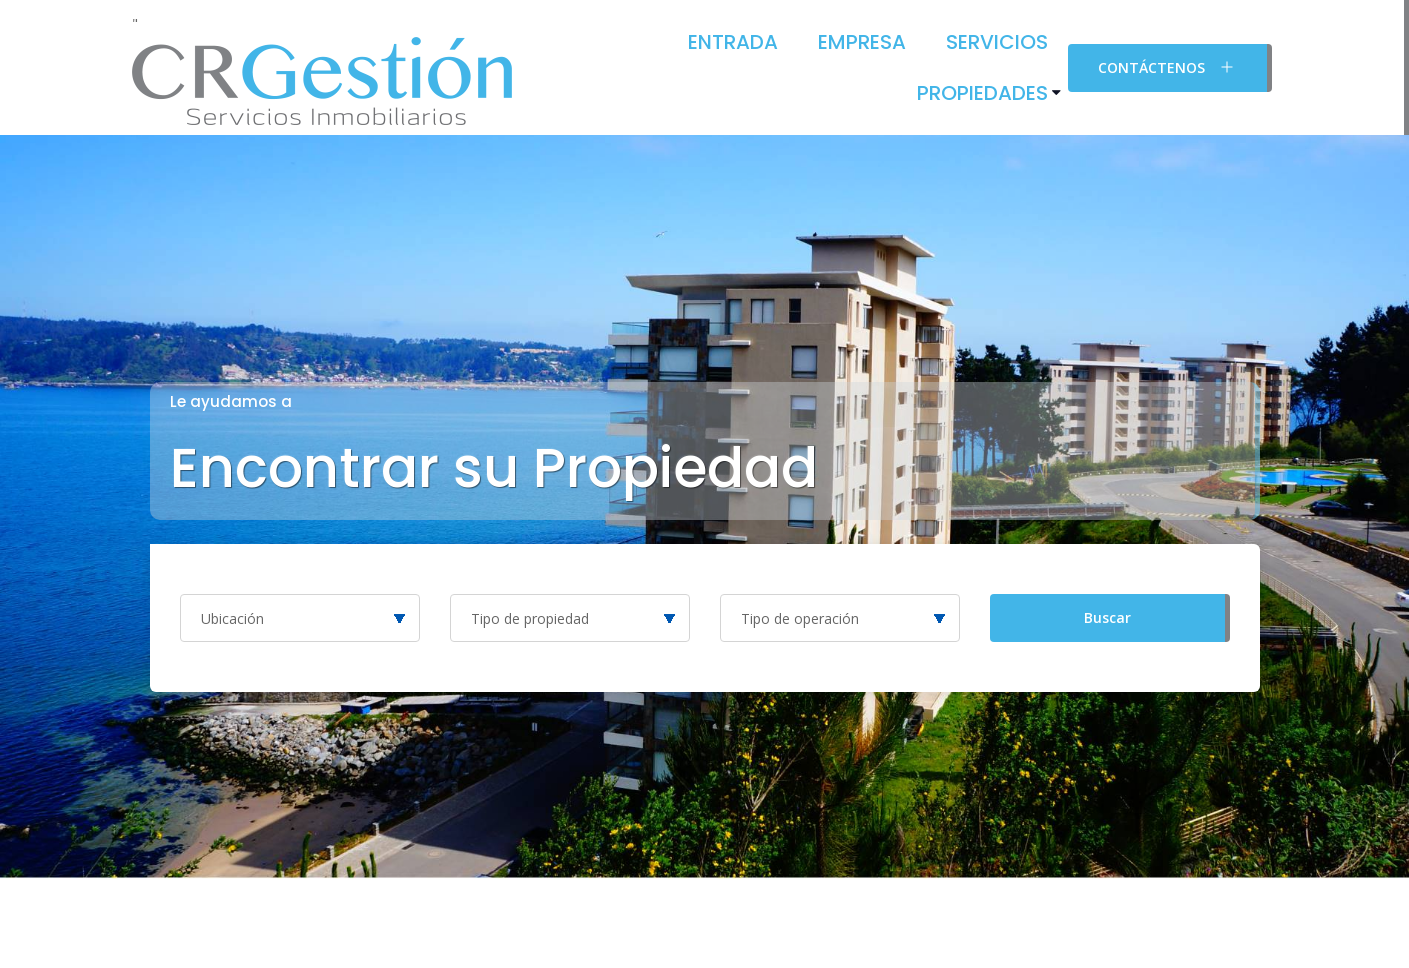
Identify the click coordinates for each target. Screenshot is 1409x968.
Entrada (733, 42)
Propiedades (982, 93)
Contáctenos (1167, 67)
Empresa (862, 42)
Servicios (997, 42)
